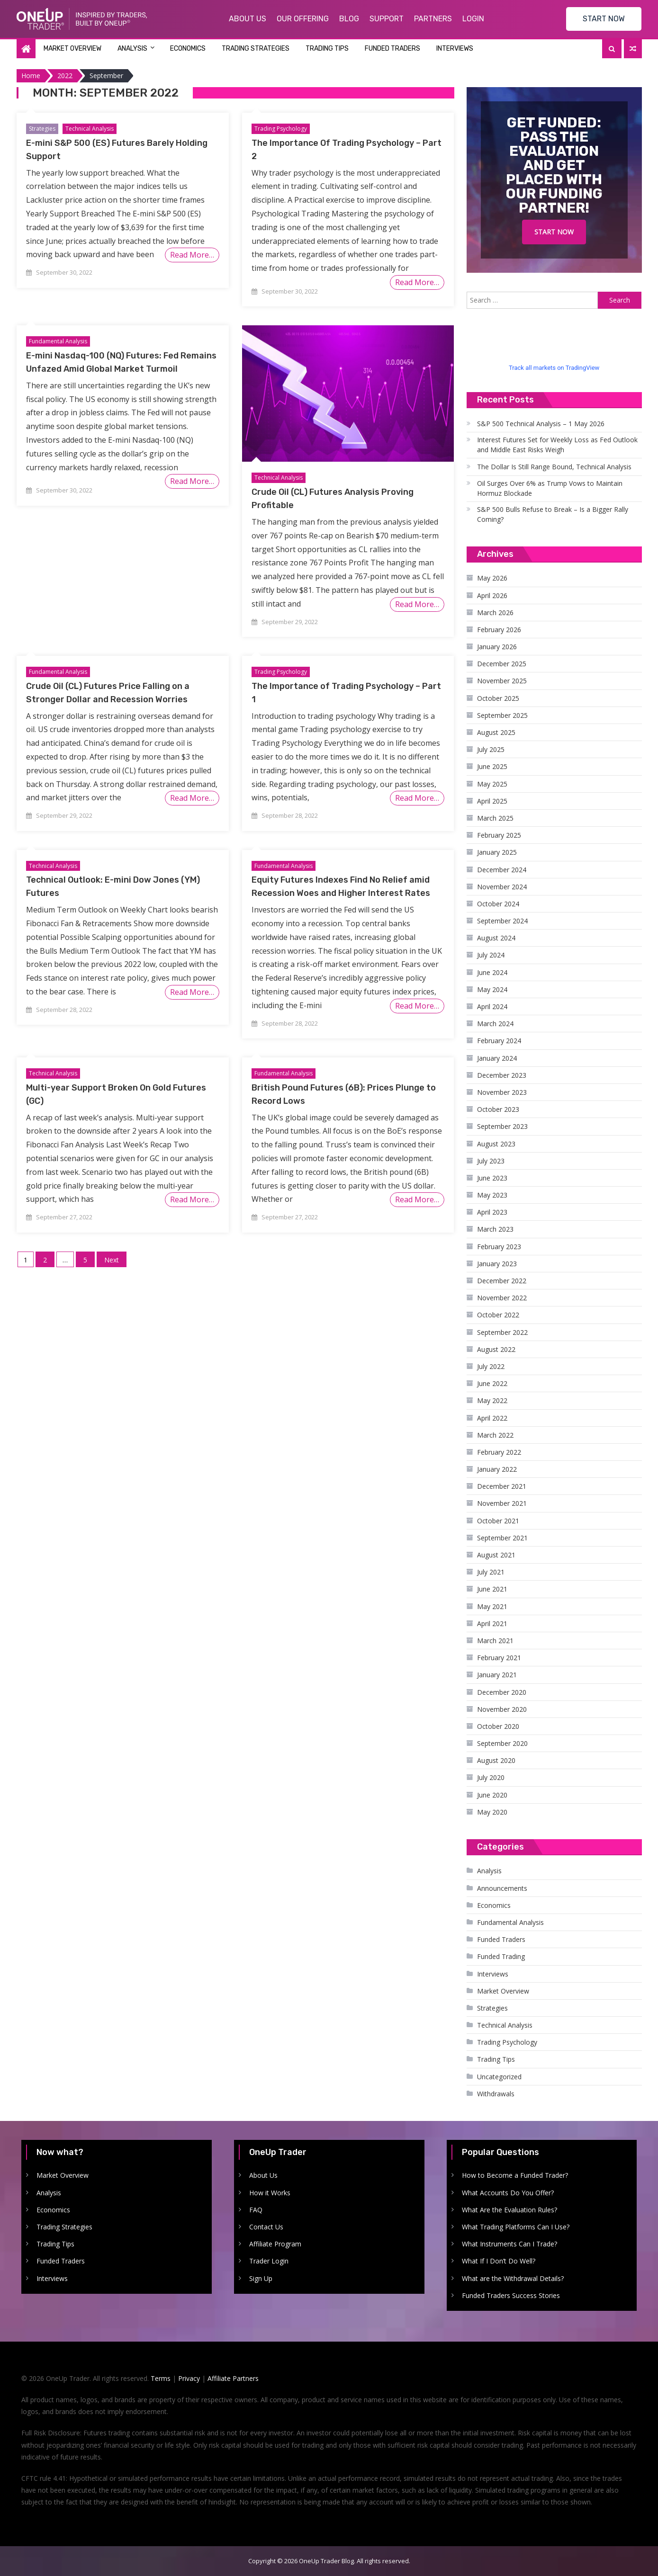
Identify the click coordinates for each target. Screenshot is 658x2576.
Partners (433, 18)
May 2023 (492, 1194)
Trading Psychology (280, 129)
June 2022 (492, 1383)
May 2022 (492, 1400)
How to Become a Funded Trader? (515, 2175)
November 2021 (502, 1503)
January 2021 (497, 1674)
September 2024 (502, 920)
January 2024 (497, 1058)
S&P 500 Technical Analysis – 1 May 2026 (540, 423)
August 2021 (496, 1554)
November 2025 (502, 680)
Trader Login (268, 2260)
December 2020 (501, 1692)
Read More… (192, 255)
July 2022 (491, 1366)
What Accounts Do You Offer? (508, 2192)
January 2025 (497, 852)
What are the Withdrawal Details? (513, 2278)
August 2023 (496, 1143)
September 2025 (502, 715)
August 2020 (496, 1760)
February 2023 (499, 1246)
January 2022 (497, 1469)
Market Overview (72, 49)
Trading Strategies (255, 49)
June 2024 (492, 972)
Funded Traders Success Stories (511, 2295)
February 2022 (499, 1452)
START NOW (604, 18)
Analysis (132, 49)
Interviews (454, 49)
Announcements (502, 1888)
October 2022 (498, 1314)
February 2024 (499, 1040)
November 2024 (502, 886)
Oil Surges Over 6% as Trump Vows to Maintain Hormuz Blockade (549, 488)
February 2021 (499, 1657)
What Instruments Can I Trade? (509, 2243)
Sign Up (260, 2278)
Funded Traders (392, 49)
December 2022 (501, 1280)
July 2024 (491, 954)
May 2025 (492, 783)
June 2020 (492, 1794)
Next (111, 1259)
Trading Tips (327, 49)
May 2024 (492, 989)
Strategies (42, 129)
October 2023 (498, 1109)
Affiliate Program (275, 2243)
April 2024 (492, 1006)
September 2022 (502, 1332)
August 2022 (496, 1349)
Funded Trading (501, 1956)
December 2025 (501, 663)
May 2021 (492, 1606)
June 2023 (492, 1177)
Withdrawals (495, 2093)
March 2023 (495, 1229)
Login (473, 18)
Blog (349, 18)
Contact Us (266, 2226)
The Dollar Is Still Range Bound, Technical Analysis (554, 466)
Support (387, 18)
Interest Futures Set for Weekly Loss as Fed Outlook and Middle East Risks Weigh (557, 444)
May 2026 (492, 577)
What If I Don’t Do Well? (498, 2260)
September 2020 (502, 1743)
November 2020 (502, 1709)
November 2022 (502, 1297)
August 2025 (496, 732)
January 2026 (497, 646)
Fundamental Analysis (58, 341)
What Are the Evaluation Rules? (509, 2209)
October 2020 (498, 1726)
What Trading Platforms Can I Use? (515, 2226)
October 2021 (498, 1520)
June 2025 (492, 766)
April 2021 (492, 1623)
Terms (161, 2378)
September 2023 (502, 1126)
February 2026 (499, 629)
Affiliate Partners (233, 2378)
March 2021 (495, 1640)
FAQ (255, 2209)
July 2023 (491, 1160)
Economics (188, 49)
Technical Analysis (89, 129)
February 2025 (499, 835)
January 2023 (497, 1263)
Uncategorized (499, 2076)
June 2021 (492, 1588)
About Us (247, 18)
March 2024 (495, 1023)
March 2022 (495, 1435)
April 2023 (492, 1212)
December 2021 (501, 1486)
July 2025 (491, 749)
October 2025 (498, 698)
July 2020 (491, 1777)
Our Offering (303, 18)
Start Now (554, 231)
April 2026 (492, 595)
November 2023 (502, 1092)
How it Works (269, 2192)
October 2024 (498, 903)
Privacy (189, 2378)
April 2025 (492, 800)
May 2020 (492, 1811)
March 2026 (495, 612)
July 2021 (491, 1571)
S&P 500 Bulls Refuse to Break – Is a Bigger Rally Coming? (552, 514)
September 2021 (502, 1537)
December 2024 (501, 869)
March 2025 (495, 818)
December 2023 (501, 1075)
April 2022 (492, 1417)
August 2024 (496, 937)
